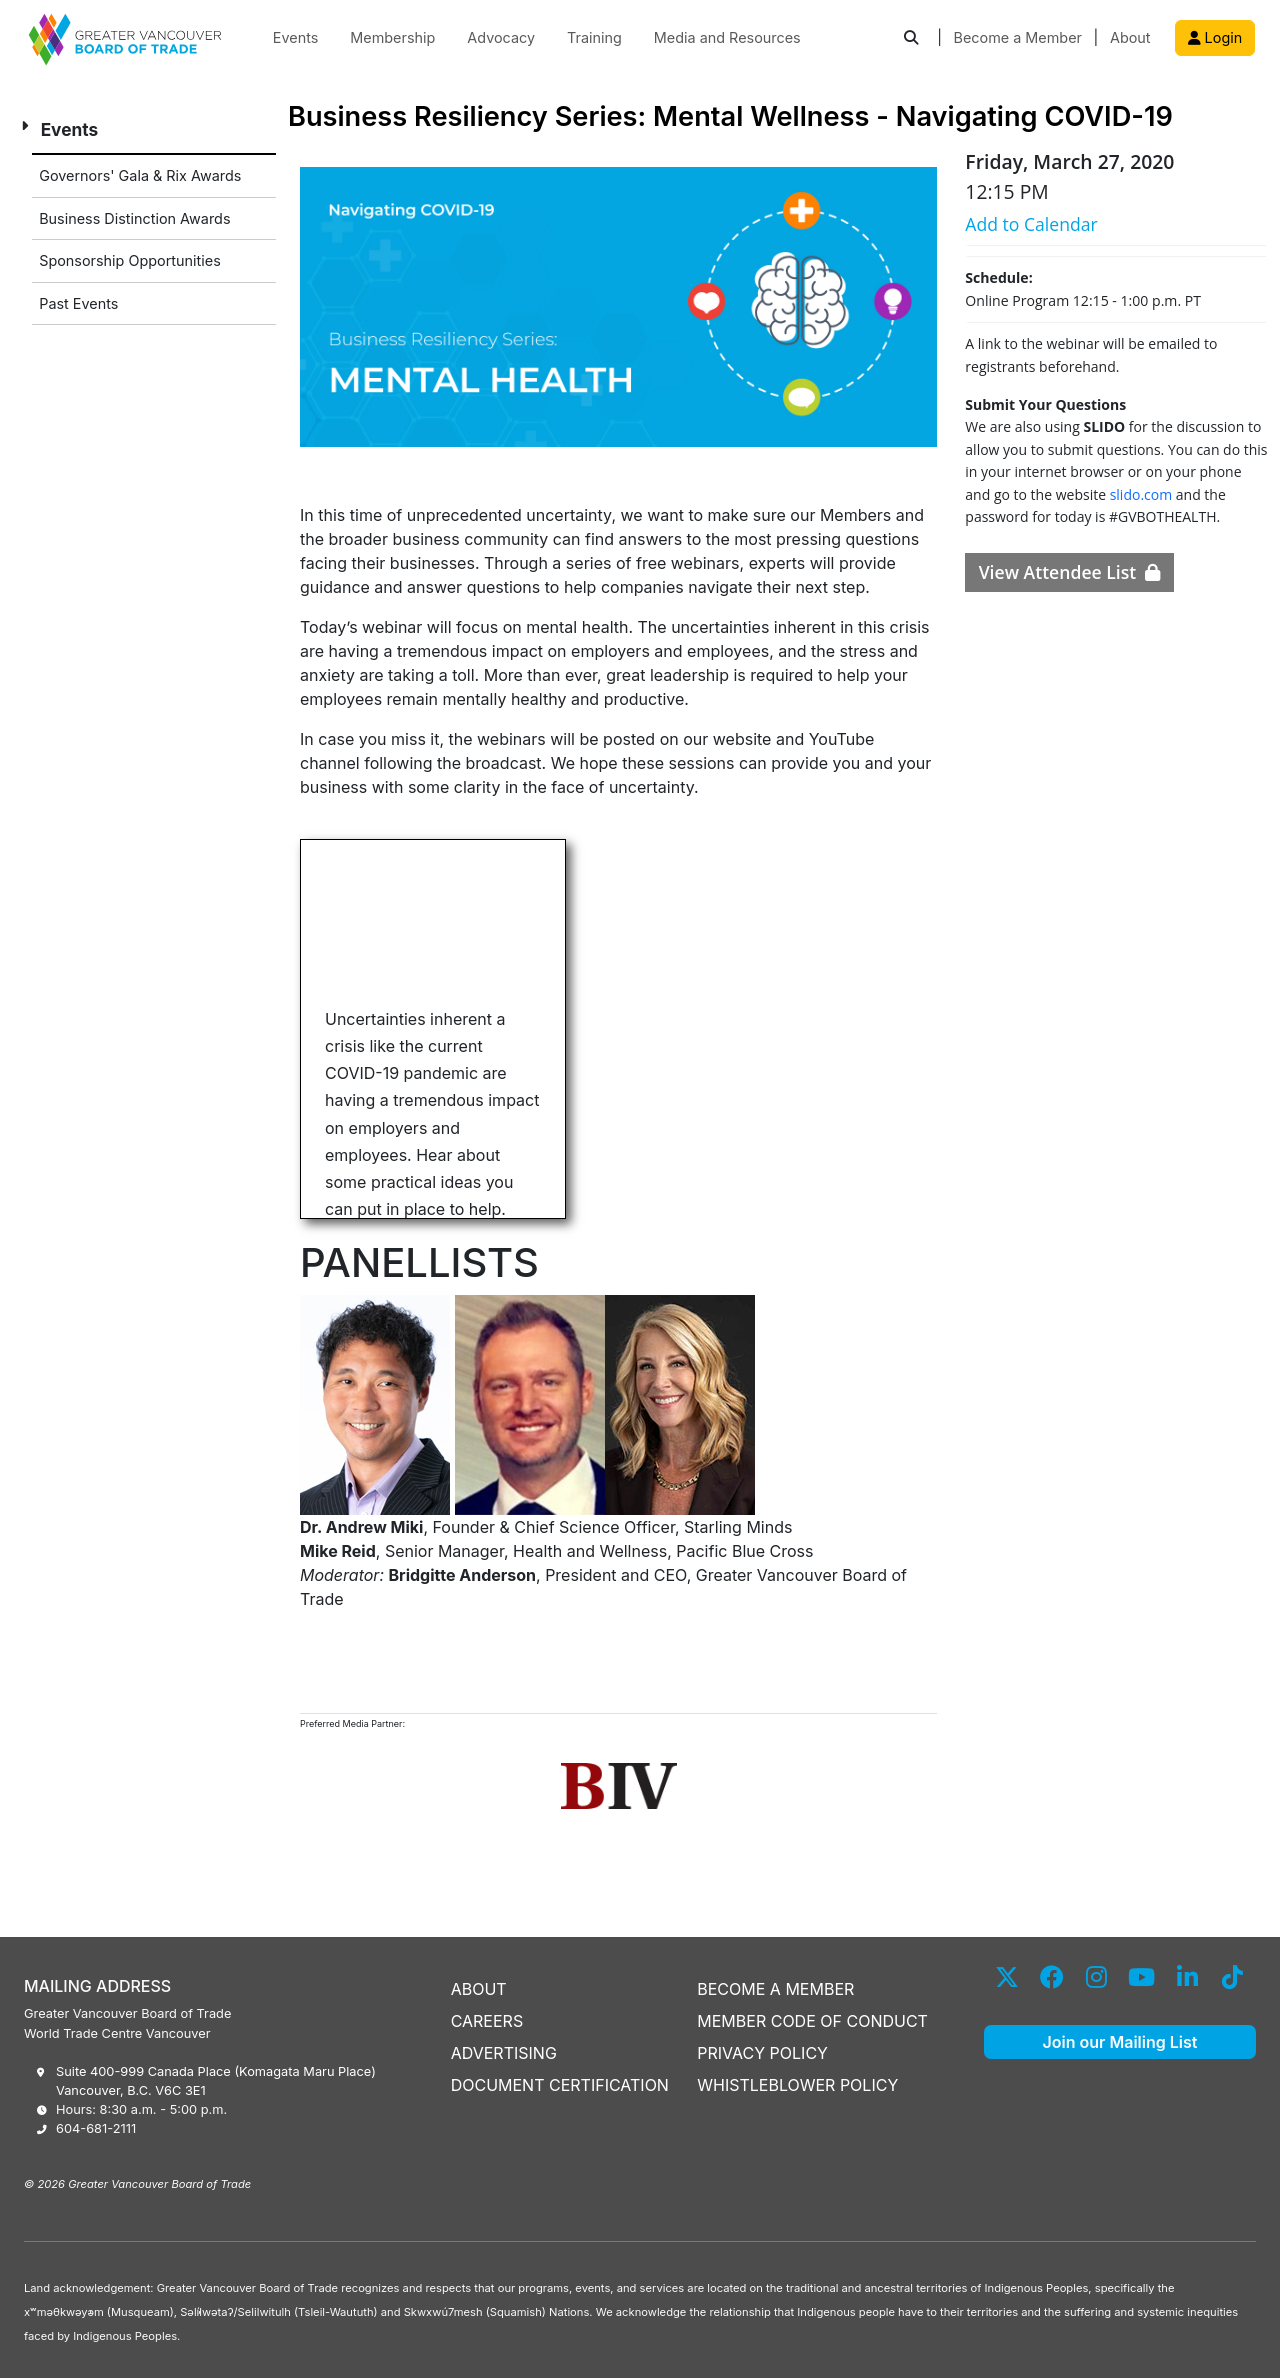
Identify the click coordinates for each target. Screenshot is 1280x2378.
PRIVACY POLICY (762, 2053)
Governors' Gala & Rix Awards (140, 175)
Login (1215, 37)
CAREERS (487, 2021)
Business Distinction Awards (134, 218)
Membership (392, 37)
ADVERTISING (504, 2053)
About (1130, 37)
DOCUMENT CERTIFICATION (560, 2085)
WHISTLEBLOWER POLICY (797, 2085)
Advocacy (501, 37)
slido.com (1141, 494)
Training (594, 37)
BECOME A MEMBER (775, 1989)
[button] (911, 38)
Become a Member (1018, 37)
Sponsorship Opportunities (130, 260)
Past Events (78, 303)
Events (296, 37)
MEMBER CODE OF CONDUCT (812, 2021)
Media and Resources (727, 37)
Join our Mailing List (1120, 2042)
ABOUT (479, 1989)
